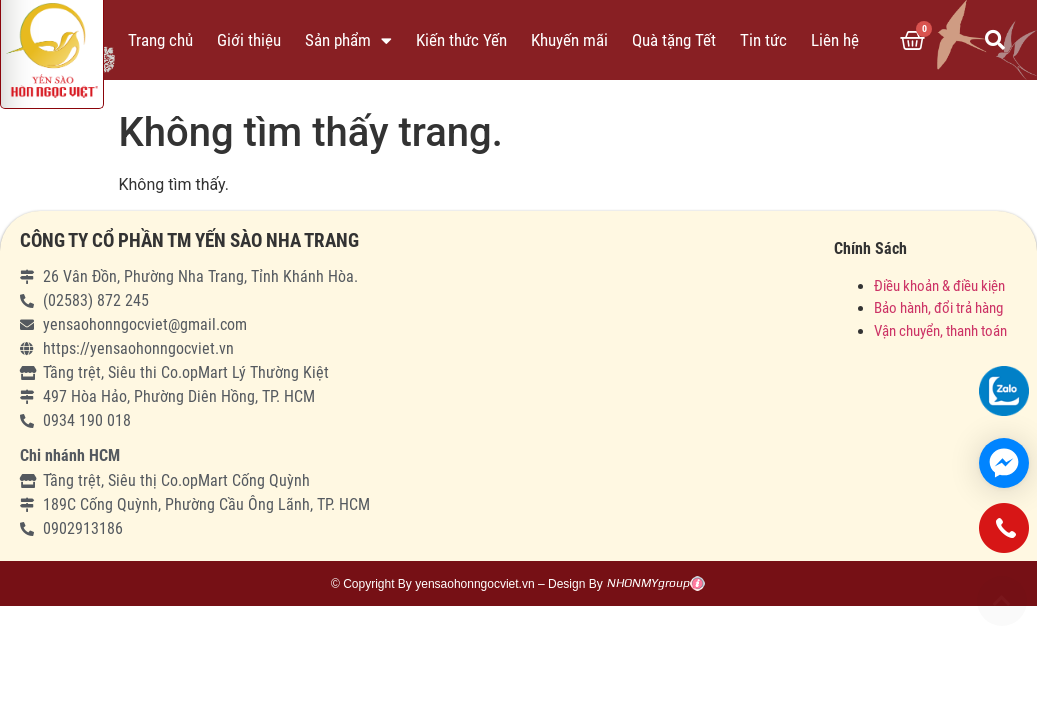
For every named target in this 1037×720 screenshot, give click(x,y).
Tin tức (763, 40)
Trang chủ (160, 40)
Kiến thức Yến (461, 40)
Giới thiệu (249, 40)
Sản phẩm (348, 40)
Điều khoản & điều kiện (939, 286)
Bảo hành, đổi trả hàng (938, 308)
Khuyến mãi (569, 40)
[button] (1002, 601)
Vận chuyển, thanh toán (940, 331)
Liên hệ (835, 40)
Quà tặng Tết (674, 40)
